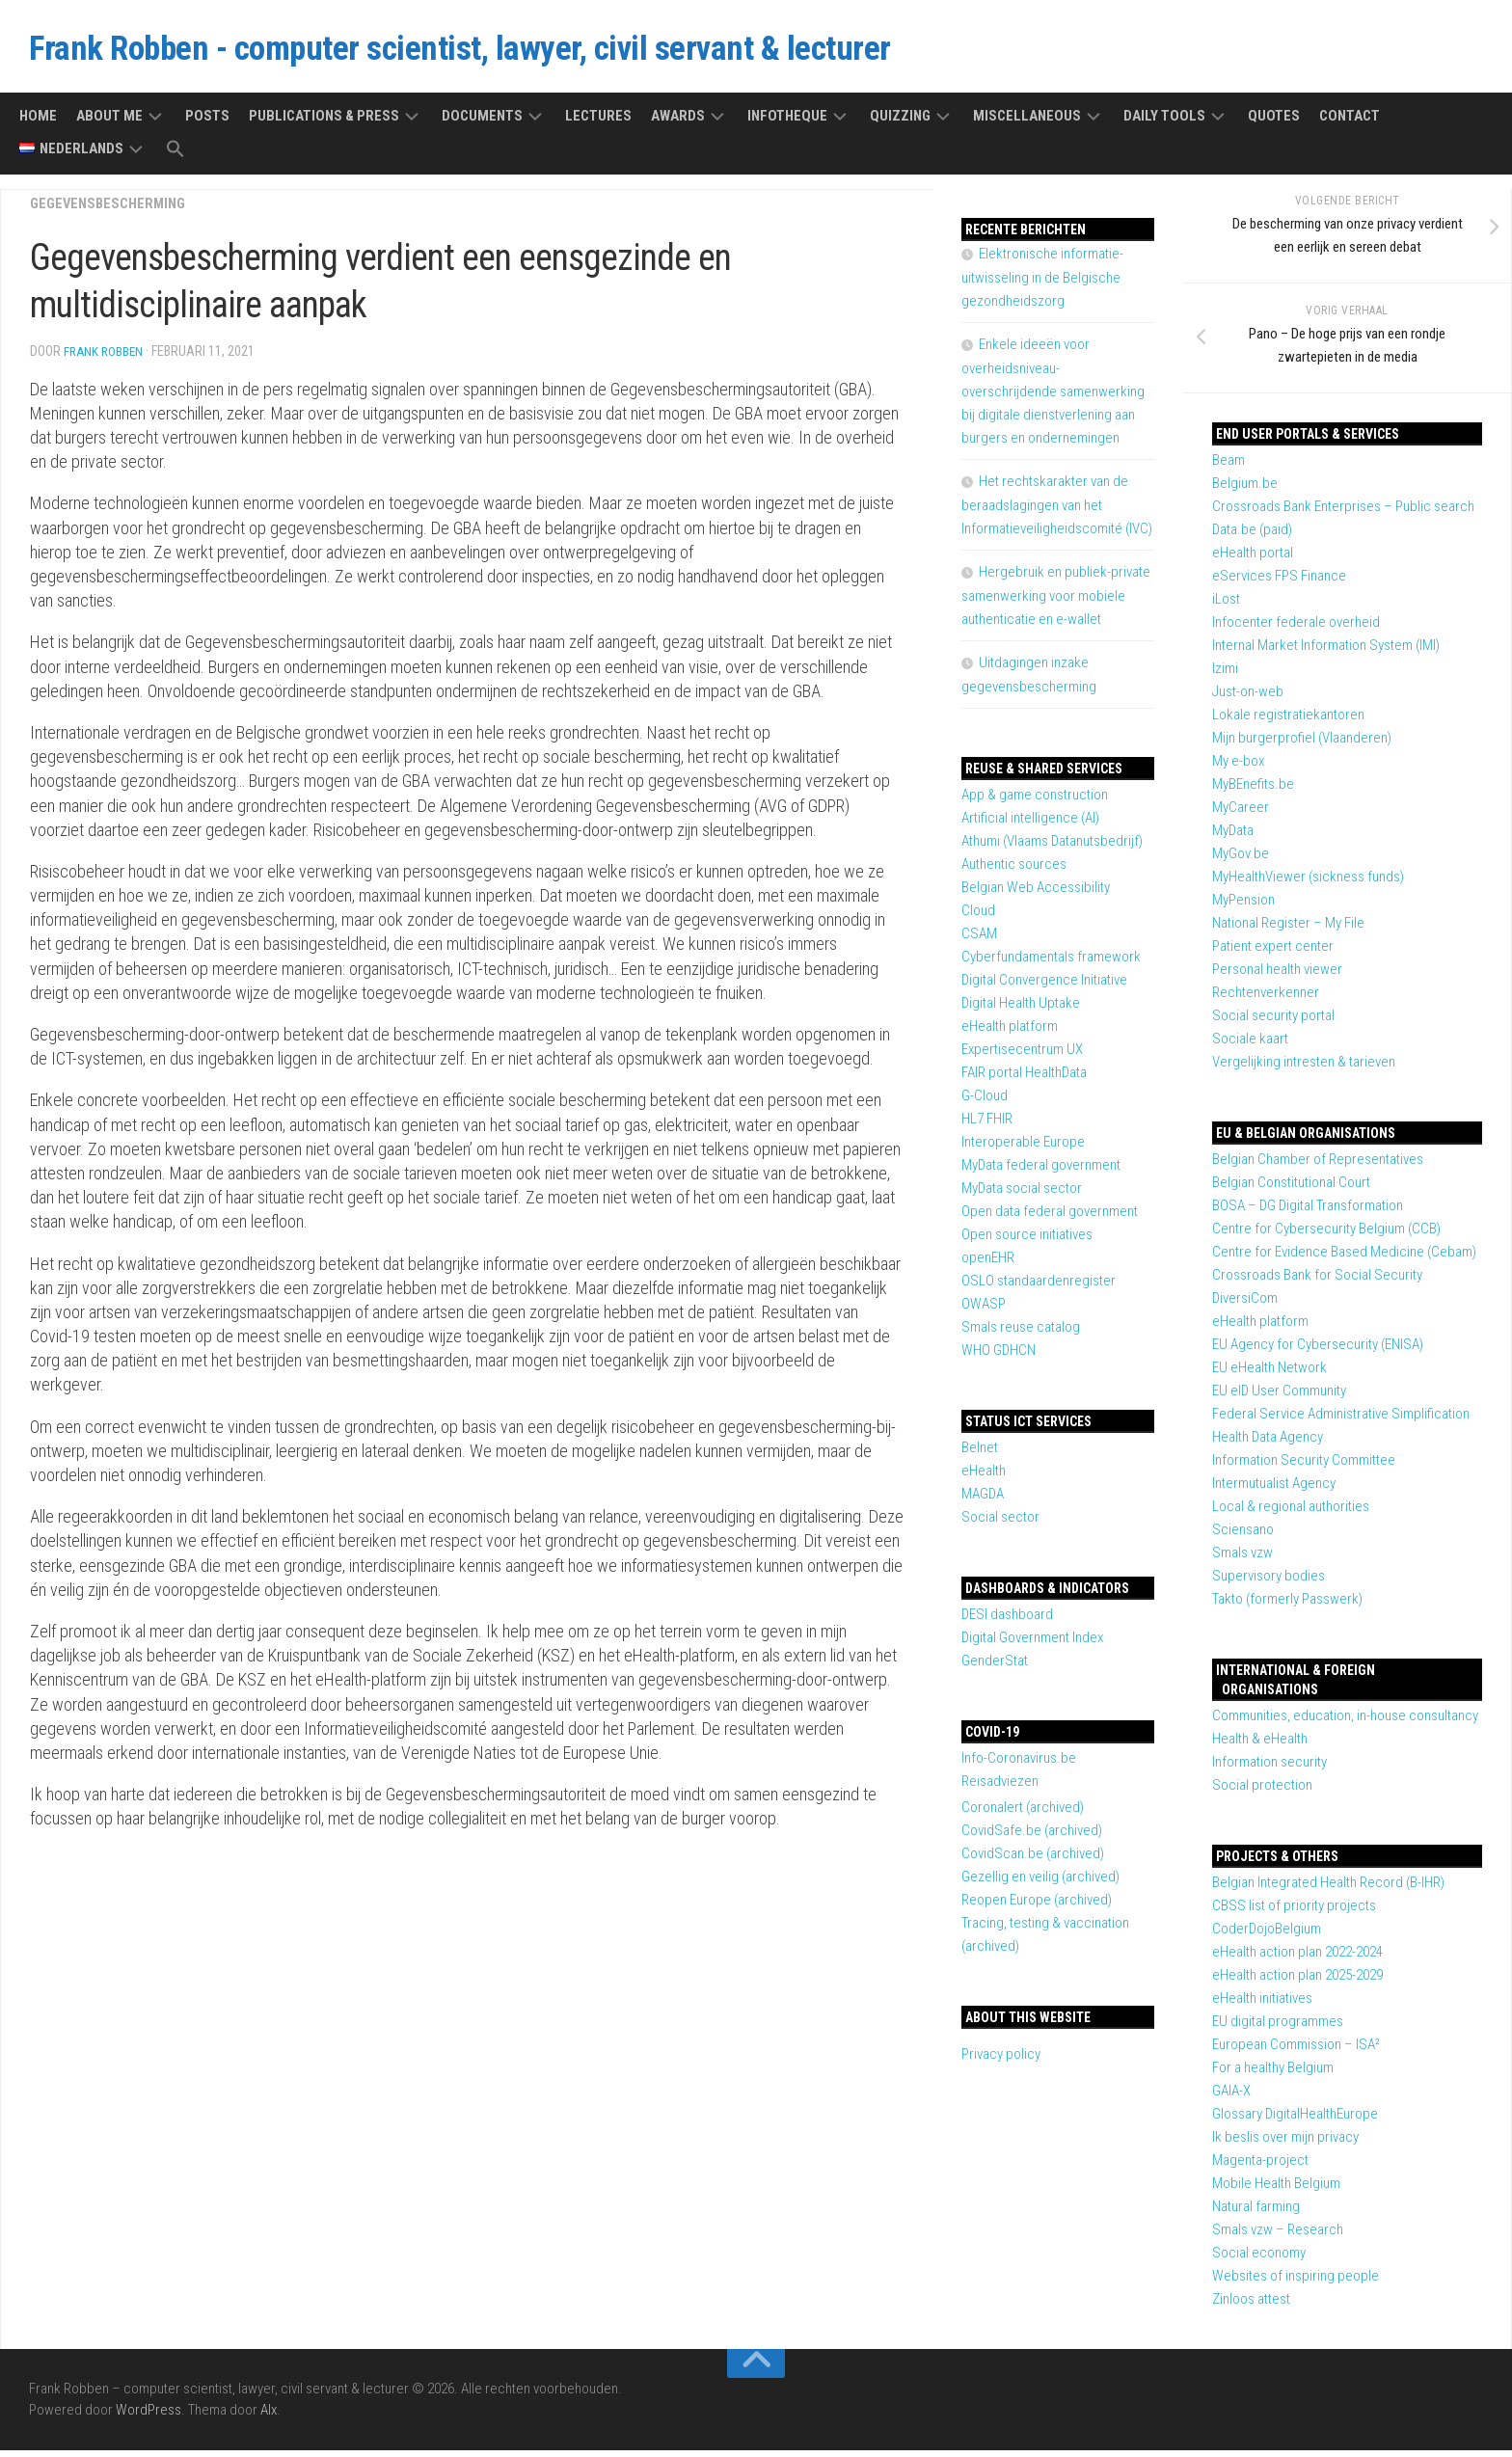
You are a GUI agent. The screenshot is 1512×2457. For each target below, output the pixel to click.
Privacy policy (1000, 2060)
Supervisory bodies (1268, 1582)
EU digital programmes (1277, 2028)
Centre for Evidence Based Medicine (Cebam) (1344, 1258)
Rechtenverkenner (1265, 999)
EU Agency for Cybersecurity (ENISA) (1317, 1351)
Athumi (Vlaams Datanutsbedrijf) (1052, 847)
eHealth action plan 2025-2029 (1297, 1981)
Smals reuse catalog (1020, 1333)
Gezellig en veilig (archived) (1040, 1883)
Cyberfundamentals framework (1051, 963)
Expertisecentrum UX (1022, 1056)
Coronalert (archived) (1022, 1813)
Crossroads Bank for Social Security (1317, 1281)
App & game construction (1034, 801)
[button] (175, 157)
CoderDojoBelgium (1266, 1935)
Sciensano (1243, 1536)
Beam (1228, 466)
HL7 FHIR (986, 1125)
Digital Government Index (1032, 1644)
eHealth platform (1260, 1327)
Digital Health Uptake (1020, 1009)
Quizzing (900, 122)
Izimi (1225, 675)
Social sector (1000, 1523)
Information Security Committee (1303, 1466)
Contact (1349, 122)
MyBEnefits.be (1253, 790)
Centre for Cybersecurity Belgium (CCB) (1326, 1235)
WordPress (148, 2417)
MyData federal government (1040, 1171)
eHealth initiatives (1262, 2004)
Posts (207, 122)
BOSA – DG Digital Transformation (1307, 1212)
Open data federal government (1049, 1218)
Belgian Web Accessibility (1035, 894)
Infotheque (787, 122)
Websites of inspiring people (1295, 2282)
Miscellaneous (1027, 122)
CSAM (979, 940)
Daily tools (1164, 122)
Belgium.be (1245, 490)
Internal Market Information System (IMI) (1326, 652)
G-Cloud (984, 1102)
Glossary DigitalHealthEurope (1295, 2120)
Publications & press (324, 122)
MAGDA (982, 1500)
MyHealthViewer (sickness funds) (1308, 883)
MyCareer (1240, 814)
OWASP (983, 1310)
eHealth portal (1252, 559)
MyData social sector (1021, 1194)
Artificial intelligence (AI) (1030, 824)
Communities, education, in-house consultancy (1345, 1722)
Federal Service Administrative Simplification (1341, 1420)
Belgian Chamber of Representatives (1317, 1165)
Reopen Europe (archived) (1036, 1906)
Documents (482, 122)
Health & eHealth (1260, 1745)
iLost (1226, 605)
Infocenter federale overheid (1296, 628)
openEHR (987, 1264)
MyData (1233, 837)
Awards (678, 122)
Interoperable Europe (1023, 1148)
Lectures (598, 122)
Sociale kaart (1250, 1045)
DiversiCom (1245, 1304)
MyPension (1243, 906)
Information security (1269, 1768)
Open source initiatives (1027, 1241)
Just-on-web (1247, 698)
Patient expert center (1273, 952)
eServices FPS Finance (1279, 582)
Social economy (1259, 2259)
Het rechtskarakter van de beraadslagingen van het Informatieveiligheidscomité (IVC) (1056, 511)
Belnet (979, 1454)
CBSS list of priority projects (1294, 1912)
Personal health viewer (1277, 976)
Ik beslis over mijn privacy (1285, 2143)
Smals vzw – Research (1277, 2236)
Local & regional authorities (1290, 1513)
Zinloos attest (1251, 2305)
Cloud (978, 917)
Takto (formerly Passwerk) (1287, 1605)
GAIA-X (1231, 2097)
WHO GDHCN (998, 1356)
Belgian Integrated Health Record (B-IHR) (1328, 1889)
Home (38, 122)
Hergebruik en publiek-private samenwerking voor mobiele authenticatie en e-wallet (1055, 602)
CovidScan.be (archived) (1032, 1860)
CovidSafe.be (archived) (1031, 1837)
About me (109, 122)
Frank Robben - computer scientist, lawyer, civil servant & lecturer (542, 52)
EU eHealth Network (1269, 1374)
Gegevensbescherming (112, 210)
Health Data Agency (1267, 1443)
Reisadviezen (1000, 1787)
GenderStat (994, 1667)
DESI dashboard (1007, 1621)
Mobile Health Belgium (1276, 2190)
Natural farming (1256, 2213)
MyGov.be (1240, 860)
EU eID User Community (1279, 1397)
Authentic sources (1013, 870)
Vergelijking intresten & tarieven (1303, 1068)
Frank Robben (105, 357)
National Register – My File (1288, 929)
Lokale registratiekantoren (1288, 721)
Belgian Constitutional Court (1291, 1189)
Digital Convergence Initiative (1044, 986)
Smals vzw (1242, 1559)
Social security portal (1273, 1022)
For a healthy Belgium (1273, 2074)
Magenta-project (1260, 2166)
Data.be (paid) (1252, 536)
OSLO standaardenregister (1038, 1287)
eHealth (983, 1477)
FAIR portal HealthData (1024, 1079)
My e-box (1238, 767)
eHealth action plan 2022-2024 (1297, 1958)
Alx (268, 2417)
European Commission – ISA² (1296, 2051)
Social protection (1262, 1791)
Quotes (1274, 122)
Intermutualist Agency (1274, 1489)
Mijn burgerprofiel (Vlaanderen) (1301, 744)
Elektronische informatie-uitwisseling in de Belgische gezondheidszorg (1042, 284)
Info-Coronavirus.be (1018, 1764)
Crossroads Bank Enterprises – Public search (1343, 513)
